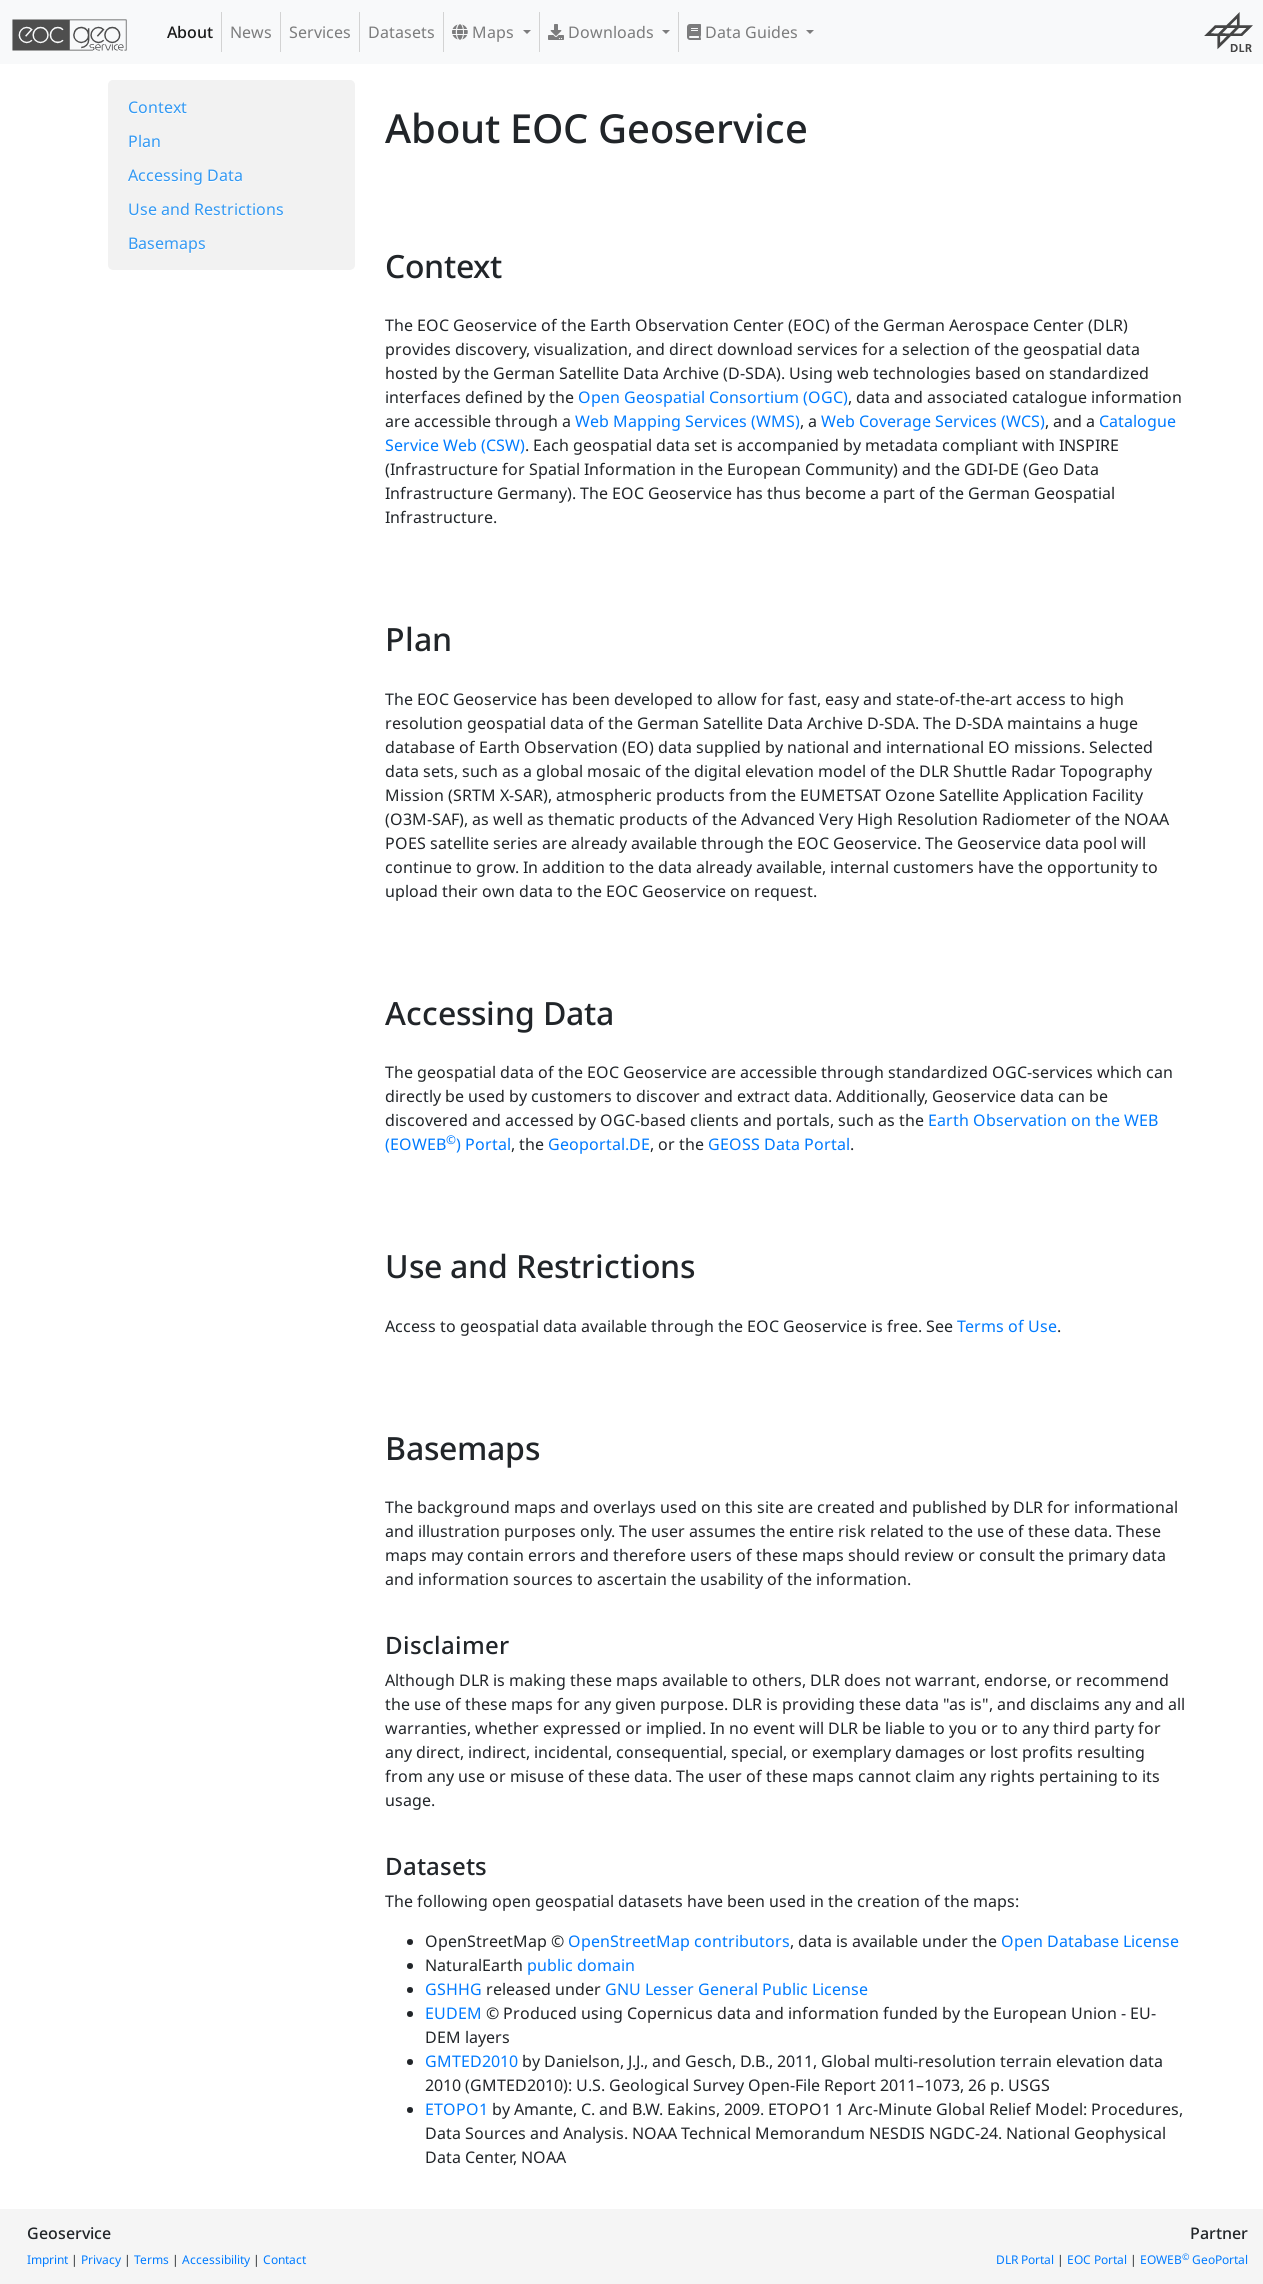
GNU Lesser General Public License (736, 1989)
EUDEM (453, 2013)
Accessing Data (185, 175)
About (190, 32)
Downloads (603, 32)
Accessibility (216, 2259)
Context (157, 107)
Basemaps (167, 243)
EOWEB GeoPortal (1194, 2259)
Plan (144, 141)
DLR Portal (1025, 2259)
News (251, 32)
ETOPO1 (456, 2109)
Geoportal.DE (599, 1144)
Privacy (101, 2259)
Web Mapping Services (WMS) (687, 421)
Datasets (401, 32)
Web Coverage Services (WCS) (933, 421)
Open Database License (1090, 1941)
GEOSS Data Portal (779, 1144)
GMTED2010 (471, 2061)
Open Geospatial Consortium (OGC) (713, 397)
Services (320, 32)
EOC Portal (1097, 2259)
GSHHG (453, 1989)
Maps (485, 32)
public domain (581, 1965)
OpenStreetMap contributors (679, 1941)
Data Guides (744, 32)
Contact (284, 2259)
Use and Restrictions (206, 209)
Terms (151, 2259)
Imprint (47, 2259)
